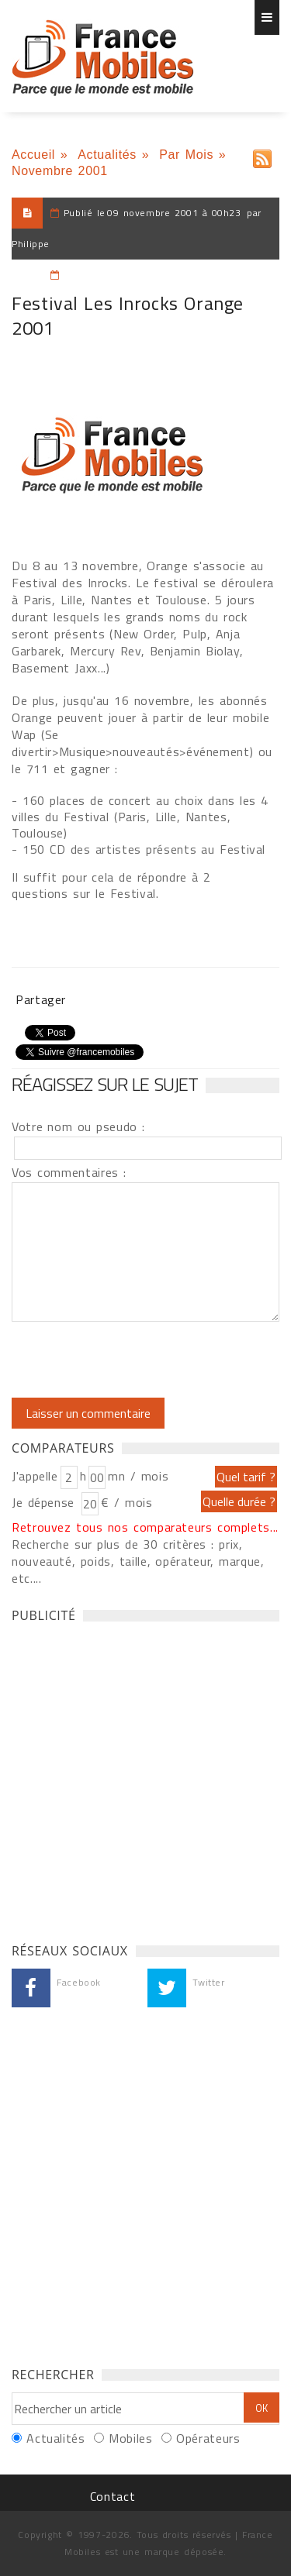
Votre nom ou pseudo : (78, 1126)
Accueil (33, 154)
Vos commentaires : (69, 1172)
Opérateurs (208, 2438)
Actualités (107, 154)
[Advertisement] (145, 1778)
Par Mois (186, 154)
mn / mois (138, 1475)
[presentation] (141, 1359)
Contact (112, 2496)
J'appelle (35, 1475)
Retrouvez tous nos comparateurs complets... (145, 1527)
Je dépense (45, 1502)
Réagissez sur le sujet (105, 1084)
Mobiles (130, 2438)
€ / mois (126, 1502)
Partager (41, 999)
